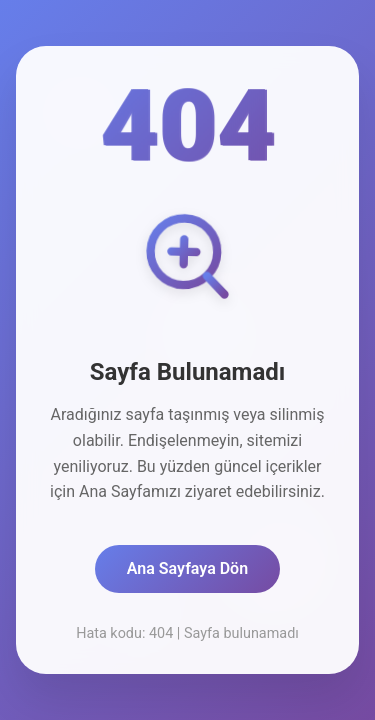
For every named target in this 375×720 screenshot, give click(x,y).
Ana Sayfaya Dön (187, 568)
